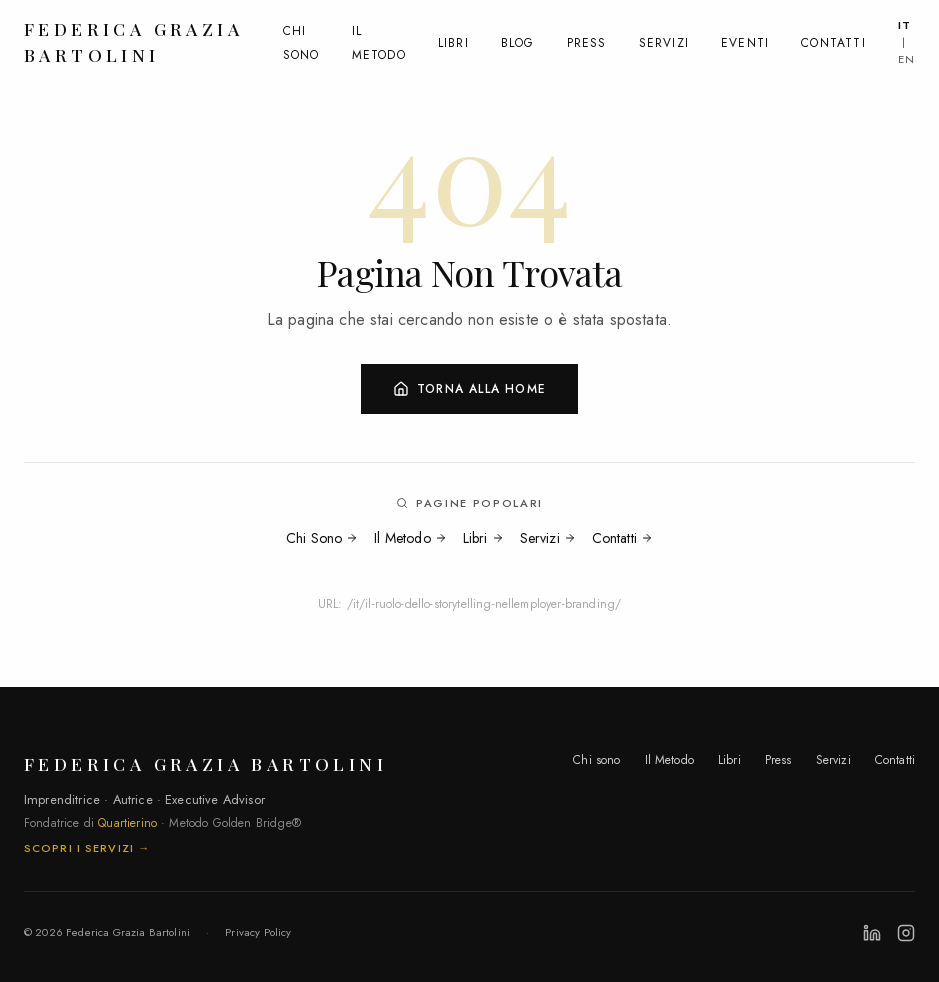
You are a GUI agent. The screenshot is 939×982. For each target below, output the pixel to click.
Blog (518, 39)
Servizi (664, 39)
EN (906, 54)
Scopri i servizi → (87, 848)
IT (904, 21)
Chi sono (596, 760)
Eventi (745, 39)
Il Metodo (410, 538)
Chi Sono (322, 538)
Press (587, 39)
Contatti (833, 39)
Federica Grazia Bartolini (133, 36)
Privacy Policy (258, 932)
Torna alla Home (469, 389)
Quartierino (127, 823)
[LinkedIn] (872, 933)
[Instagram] (906, 933)
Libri (453, 39)
